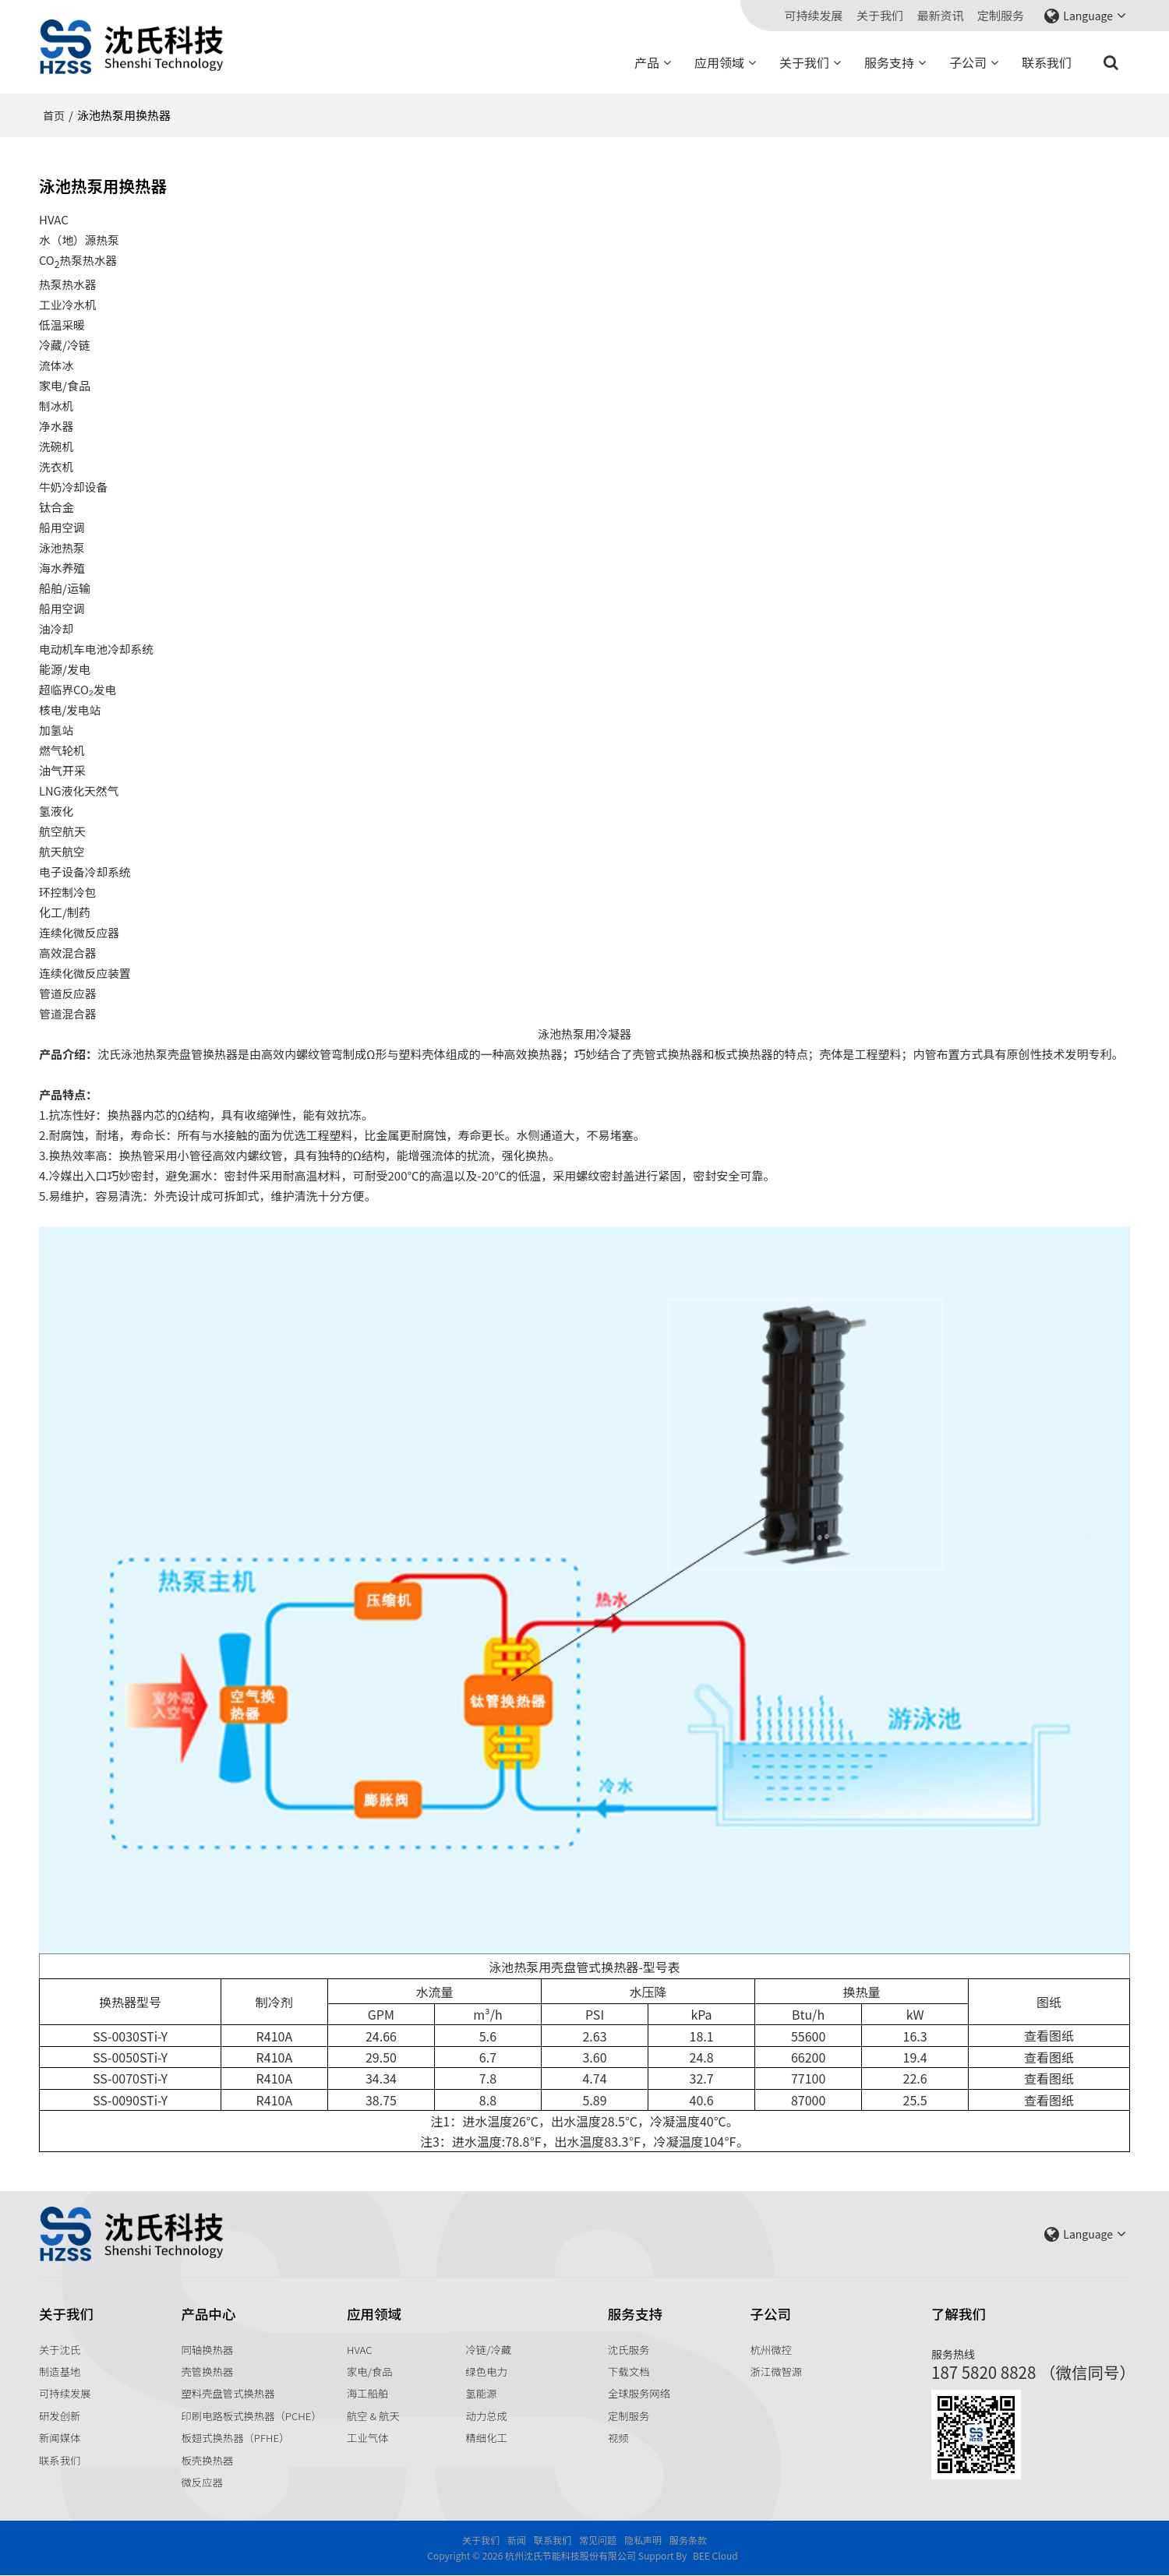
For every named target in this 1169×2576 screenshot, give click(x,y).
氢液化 (56, 811)
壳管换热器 (208, 2371)
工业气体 (368, 2438)
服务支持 (889, 62)
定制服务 (1000, 16)
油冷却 (56, 628)
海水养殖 (62, 567)
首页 (54, 115)
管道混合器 (68, 1013)
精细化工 (487, 2438)
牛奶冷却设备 (74, 486)
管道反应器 (68, 993)
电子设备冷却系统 (85, 871)
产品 (646, 62)
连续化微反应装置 (85, 973)
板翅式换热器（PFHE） (236, 2438)
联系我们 (1047, 62)
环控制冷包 (68, 892)
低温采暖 (62, 324)
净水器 (56, 426)
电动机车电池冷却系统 (97, 648)
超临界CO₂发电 (78, 689)
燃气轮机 (62, 750)
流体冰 (56, 365)
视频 (618, 2438)
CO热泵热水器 (78, 261)
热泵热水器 (68, 284)
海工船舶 (368, 2393)
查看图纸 (1049, 2035)
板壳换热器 (208, 2460)
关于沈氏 (60, 2348)
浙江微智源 (776, 2371)
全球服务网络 (639, 2393)
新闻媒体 (60, 2438)
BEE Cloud (715, 2556)
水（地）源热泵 (80, 239)
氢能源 (482, 2393)
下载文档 (629, 2371)
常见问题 (597, 2540)
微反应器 (203, 2482)
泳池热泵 (62, 547)
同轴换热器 (208, 2348)
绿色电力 (487, 2371)
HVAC (360, 2348)
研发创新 (60, 2415)
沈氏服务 (629, 2348)
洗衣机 (56, 466)
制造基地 (60, 2371)
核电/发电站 (70, 709)
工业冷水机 (68, 304)
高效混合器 (68, 952)
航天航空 (62, 851)
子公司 (968, 62)
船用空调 (62, 527)
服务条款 (688, 2540)
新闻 (516, 2540)
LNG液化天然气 (79, 790)
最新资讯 (940, 16)
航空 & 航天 (374, 2415)
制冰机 (56, 405)
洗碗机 (56, 446)
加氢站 (56, 730)
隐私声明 (643, 2540)
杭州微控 (771, 2348)
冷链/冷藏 (489, 2348)
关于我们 (879, 16)
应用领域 (719, 62)
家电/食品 (370, 2371)
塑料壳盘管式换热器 (229, 2393)
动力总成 (487, 2415)
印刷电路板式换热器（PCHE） (253, 2415)
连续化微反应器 (80, 932)
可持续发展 (813, 16)
